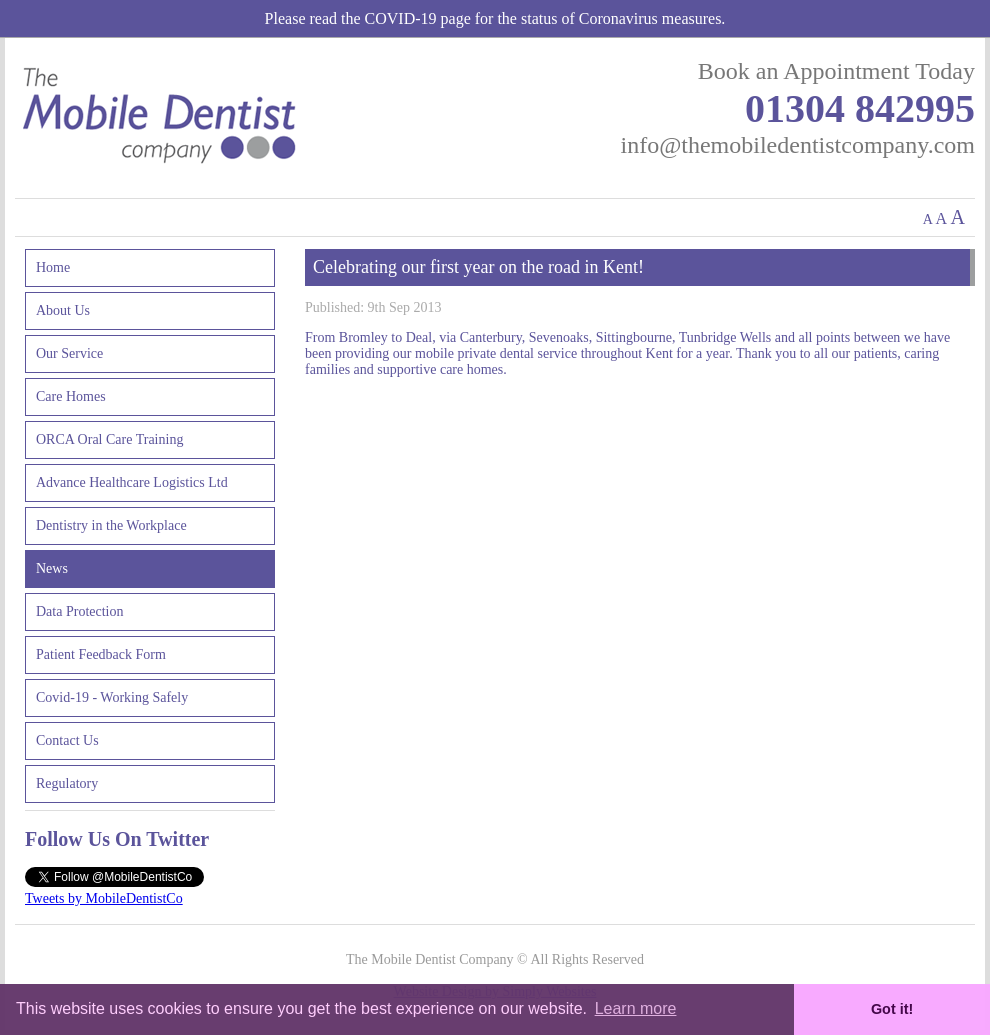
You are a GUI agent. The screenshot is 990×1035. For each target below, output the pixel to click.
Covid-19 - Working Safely (112, 697)
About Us (63, 310)
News (52, 568)
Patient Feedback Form (101, 654)
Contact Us (67, 740)
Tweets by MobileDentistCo (104, 898)
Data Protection (79, 611)
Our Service (69, 353)
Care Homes (71, 396)
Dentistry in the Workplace (111, 525)
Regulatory (67, 783)
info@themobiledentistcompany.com (798, 145)
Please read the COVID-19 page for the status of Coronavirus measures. (495, 18)
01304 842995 (860, 108)
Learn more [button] (636, 1008)
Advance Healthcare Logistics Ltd (132, 482)
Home (53, 267)
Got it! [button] (892, 1009)
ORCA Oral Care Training (109, 439)
